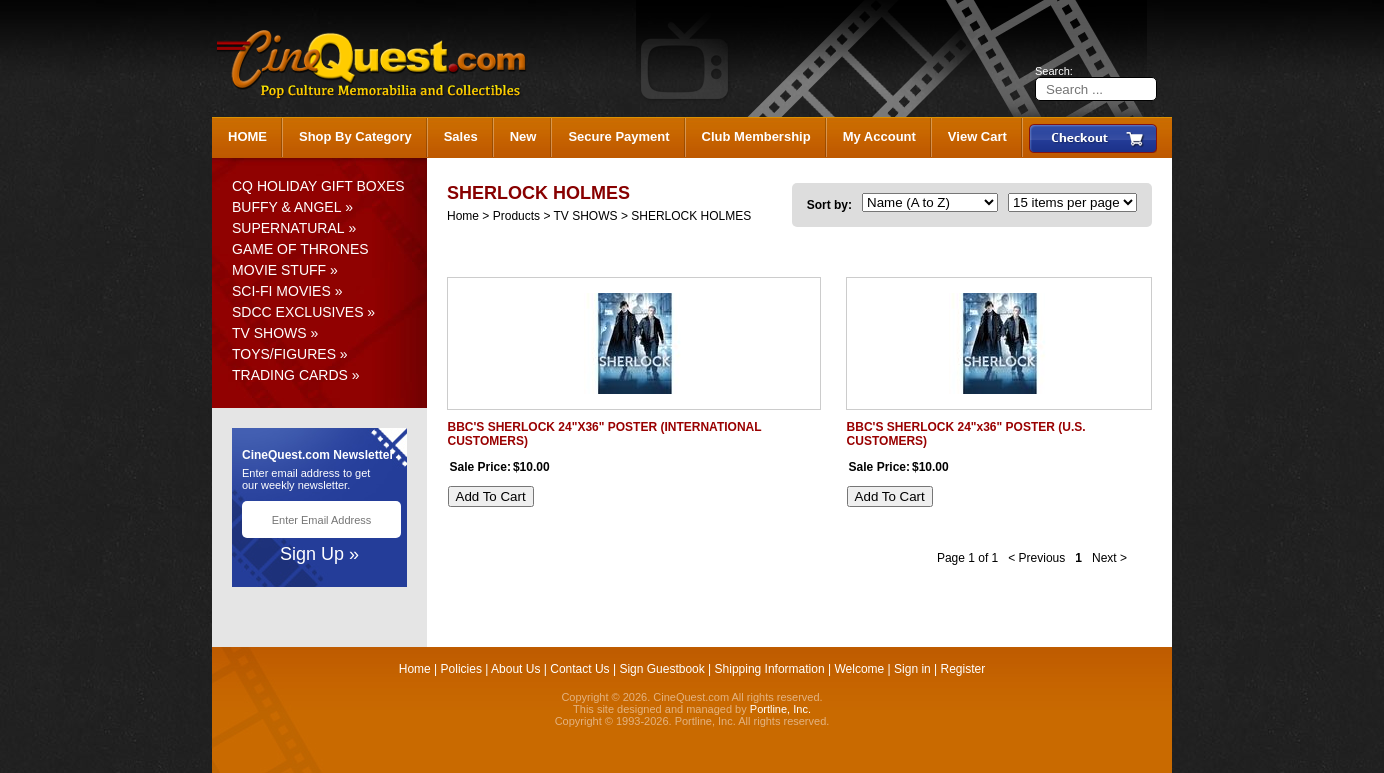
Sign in (912, 669)
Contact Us (579, 669)
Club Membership (756, 136)
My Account (879, 136)
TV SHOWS (269, 333)
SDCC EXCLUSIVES (297, 312)
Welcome (859, 669)
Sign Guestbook (661, 669)
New (523, 136)
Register (963, 669)
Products (516, 216)
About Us (515, 669)
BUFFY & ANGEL (286, 207)
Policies (461, 669)
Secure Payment (618, 136)
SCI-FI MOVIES (281, 291)
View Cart (977, 136)
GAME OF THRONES (300, 249)
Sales (461, 136)
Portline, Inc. (780, 709)
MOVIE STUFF (279, 270)
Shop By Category (355, 136)
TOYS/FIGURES (284, 354)
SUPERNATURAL (288, 228)
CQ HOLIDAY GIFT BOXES (318, 186)
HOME (247, 136)
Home (463, 216)
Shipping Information (770, 669)
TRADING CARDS (290, 375)
